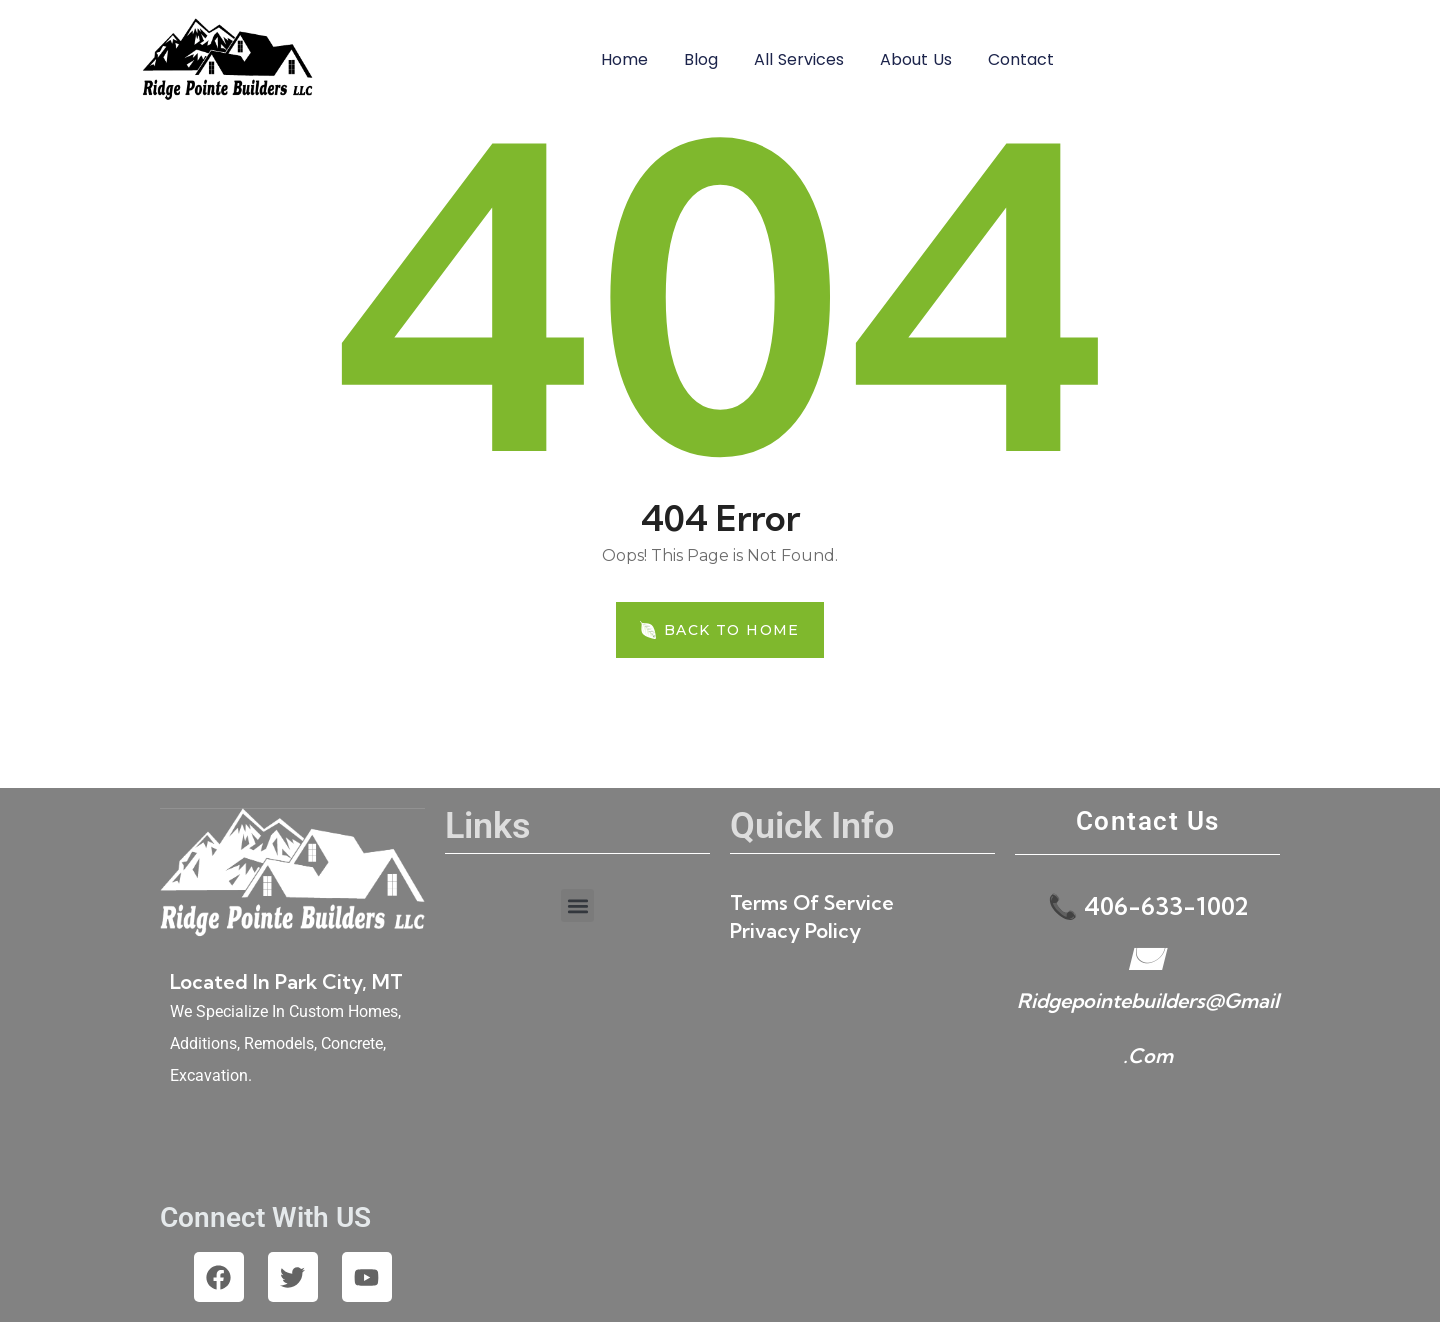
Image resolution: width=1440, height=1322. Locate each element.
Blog (701, 59)
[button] (577, 905)
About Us (916, 59)
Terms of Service (812, 902)
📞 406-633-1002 (1148, 906)
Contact (1021, 59)
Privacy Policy (795, 930)
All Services (799, 59)
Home (624, 59)
